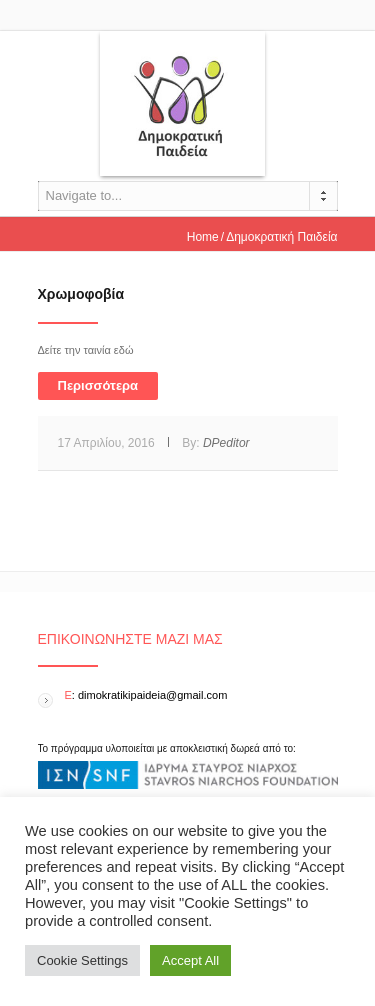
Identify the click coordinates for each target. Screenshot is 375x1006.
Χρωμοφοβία (81, 294)
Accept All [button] (190, 960)
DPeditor (226, 443)
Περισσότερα (98, 385)
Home (203, 237)
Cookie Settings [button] (82, 960)
